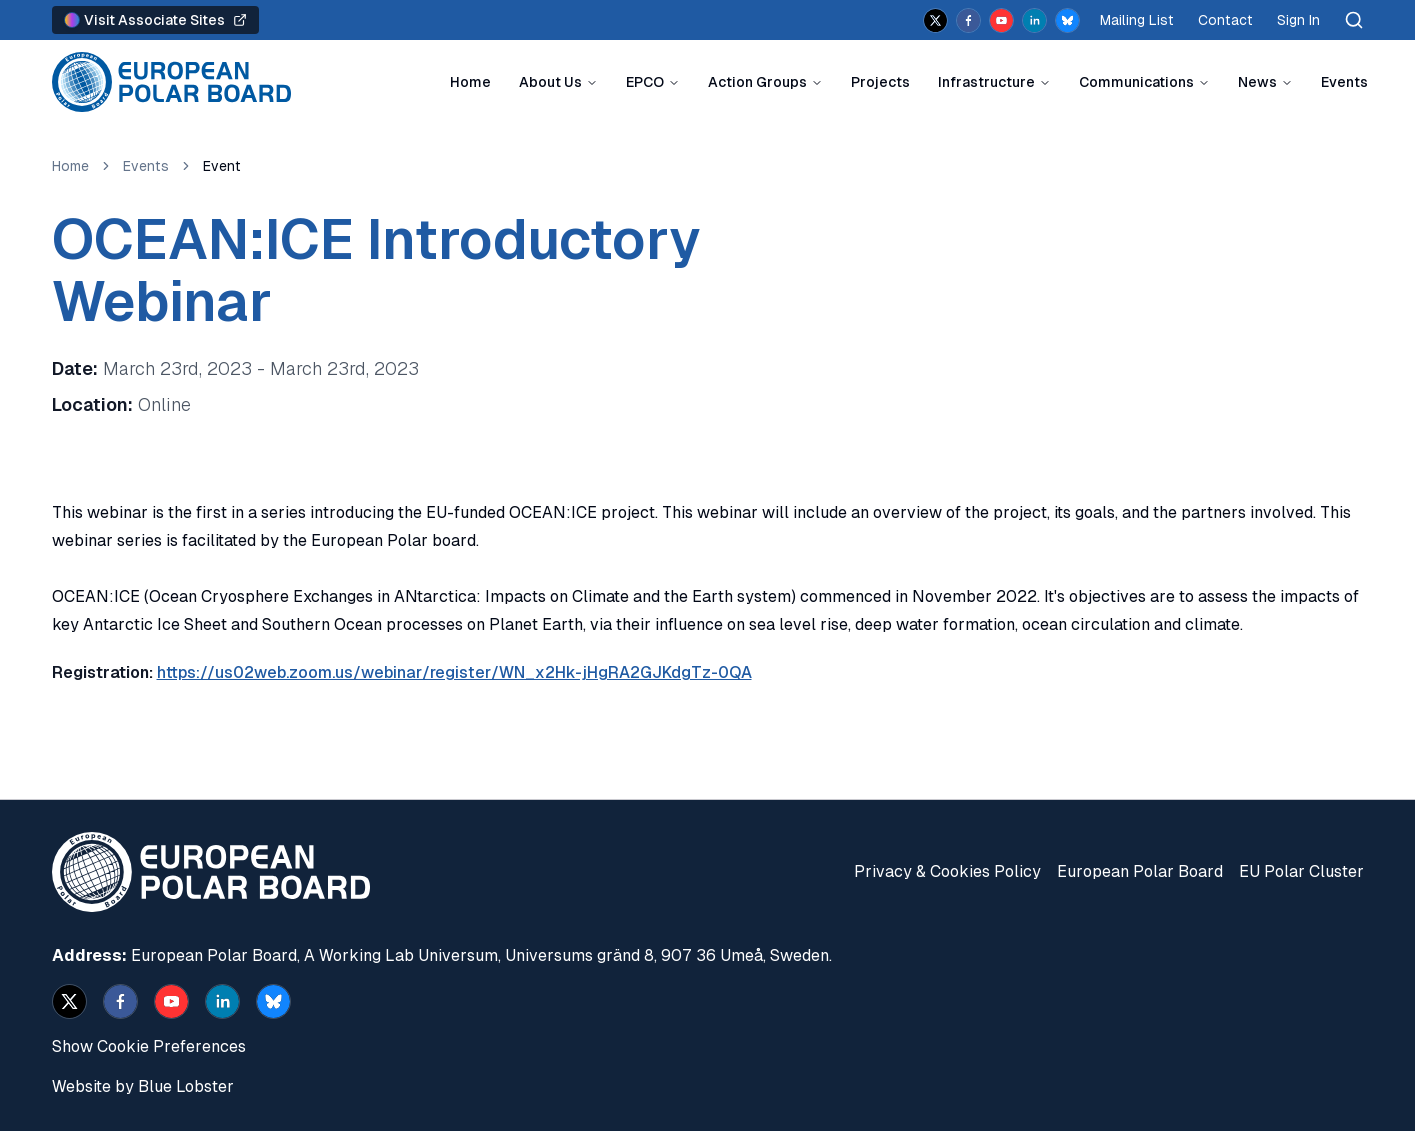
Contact (1225, 20)
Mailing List (1137, 20)
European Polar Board (1140, 871)
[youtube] (1001, 20)
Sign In (1298, 20)
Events (1344, 82)
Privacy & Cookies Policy (947, 871)
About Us (550, 82)
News (1257, 82)
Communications (1136, 82)
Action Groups (757, 82)
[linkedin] (1034, 20)
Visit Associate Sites (155, 20)
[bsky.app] (1067, 20)
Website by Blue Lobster (143, 1086)
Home (470, 82)
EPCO (645, 82)
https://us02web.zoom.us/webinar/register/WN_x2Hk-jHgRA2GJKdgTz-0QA (454, 672)
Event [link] (222, 166)
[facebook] (968, 20)
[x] (935, 20)
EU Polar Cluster (1301, 871)
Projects (880, 82)
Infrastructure (986, 82)
